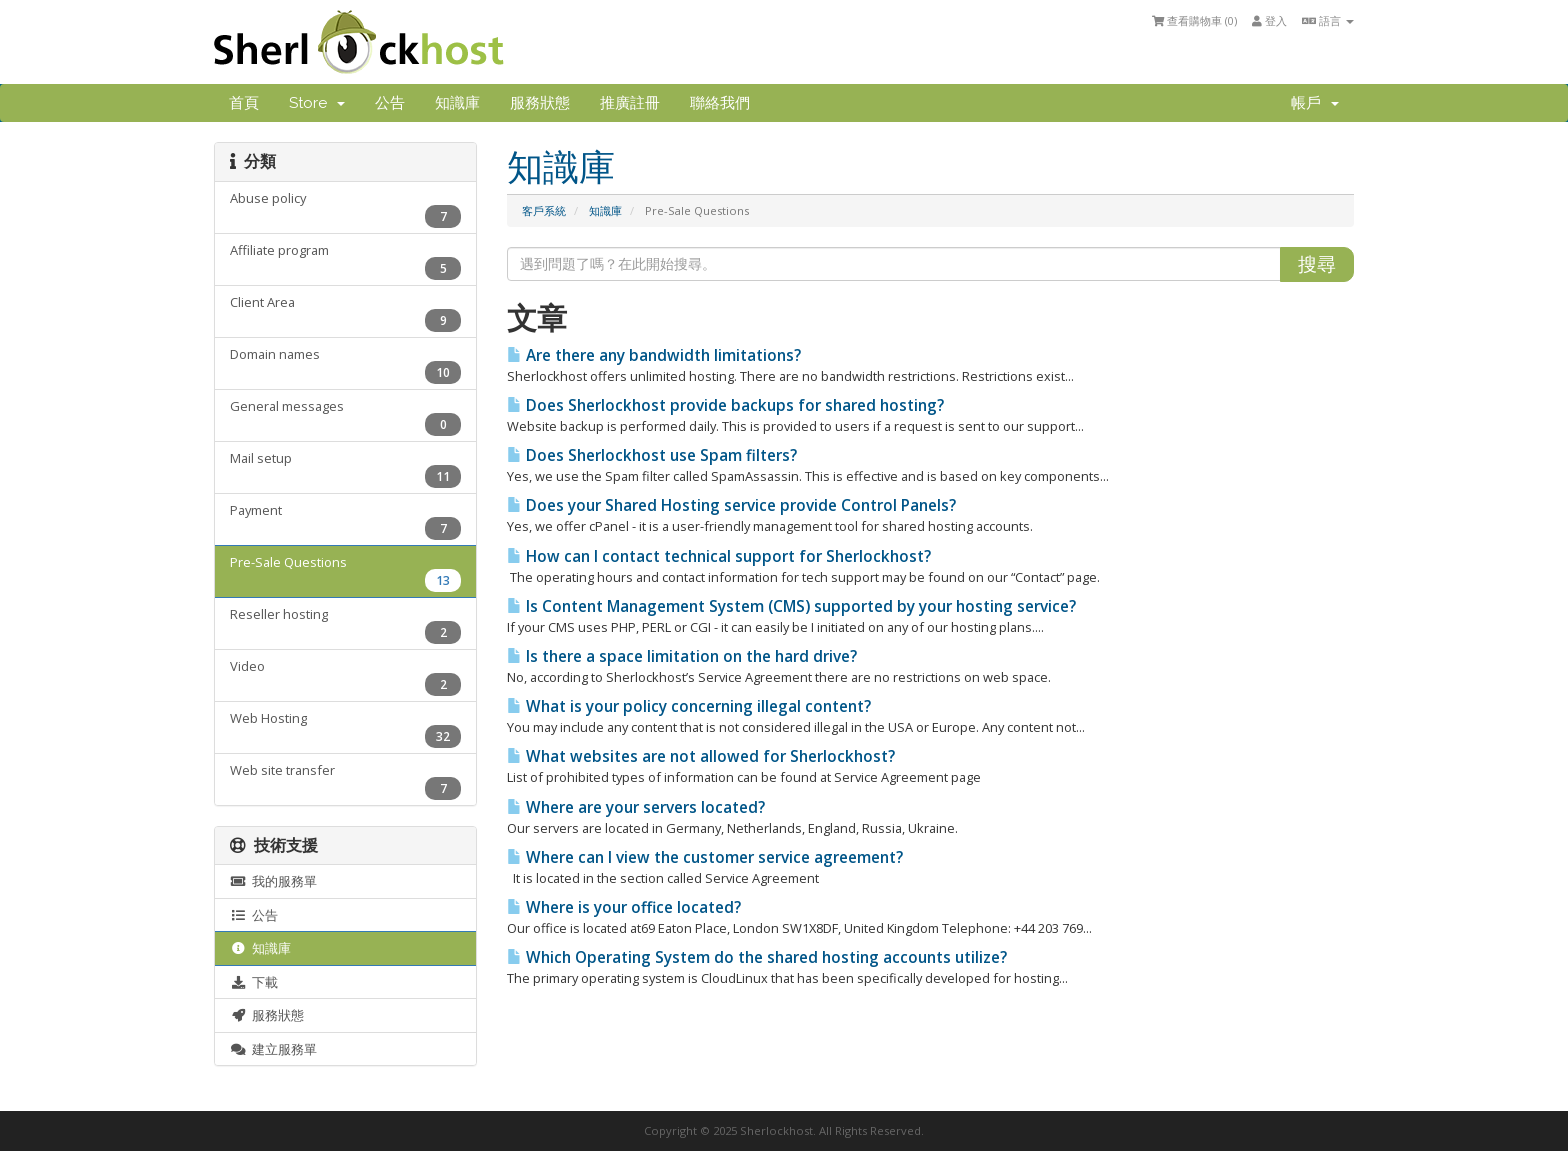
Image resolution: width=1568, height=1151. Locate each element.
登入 (1269, 20)
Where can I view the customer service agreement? (705, 857)
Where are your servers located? (636, 807)
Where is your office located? (624, 907)
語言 (1328, 20)
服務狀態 (540, 103)
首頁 (244, 103)
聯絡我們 (720, 103)
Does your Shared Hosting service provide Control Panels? (731, 505)
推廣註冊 (630, 103)
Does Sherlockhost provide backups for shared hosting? (725, 405)
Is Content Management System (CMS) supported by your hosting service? (791, 606)
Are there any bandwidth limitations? (654, 355)
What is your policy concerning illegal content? (689, 706)
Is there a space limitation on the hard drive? (682, 656)
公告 (390, 103)
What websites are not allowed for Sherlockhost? (701, 756)
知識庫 (457, 103)
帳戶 (1315, 103)
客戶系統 (544, 210)
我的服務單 (273, 881)
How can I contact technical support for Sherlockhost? (719, 556)
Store (317, 103)
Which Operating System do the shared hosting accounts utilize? (757, 957)
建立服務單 (273, 1049)
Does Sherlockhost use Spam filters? (652, 455)
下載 (254, 982)
